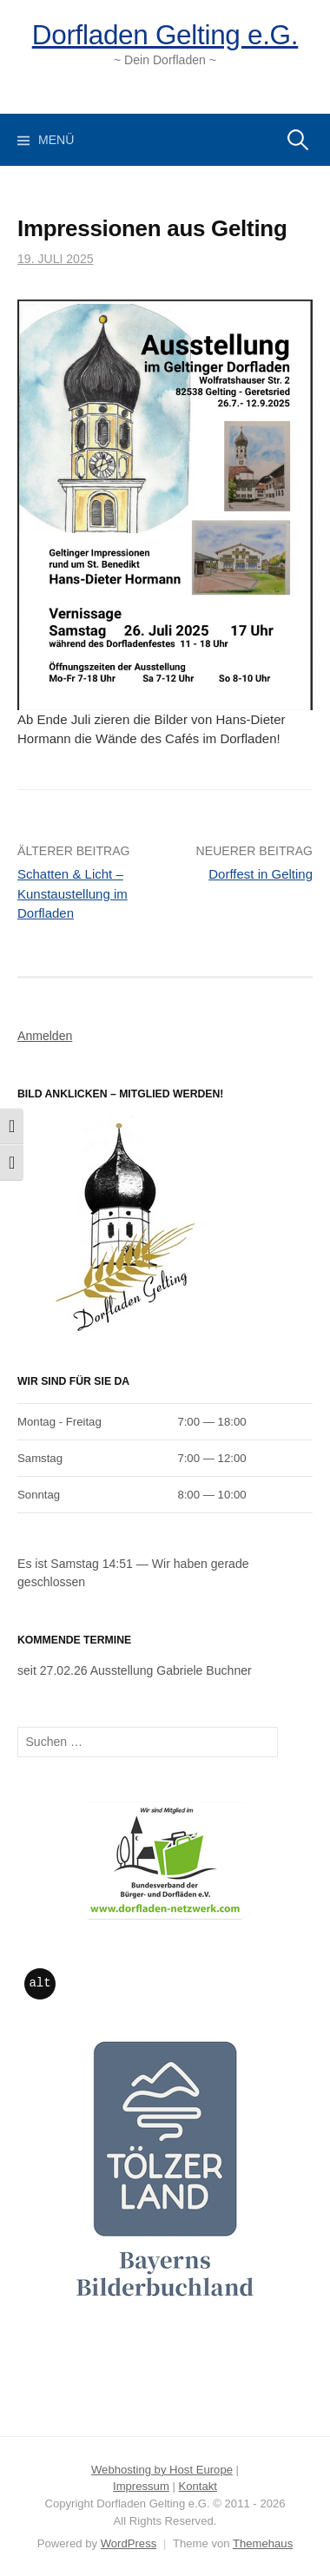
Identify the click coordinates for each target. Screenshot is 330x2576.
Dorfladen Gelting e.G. (165, 34)
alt (39, 1983)
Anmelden (44, 1036)
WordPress (129, 2543)
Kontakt (198, 2486)
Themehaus (263, 2543)
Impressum (141, 2486)
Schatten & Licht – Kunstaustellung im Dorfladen (72, 893)
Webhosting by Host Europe (162, 2469)
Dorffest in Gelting (260, 873)
